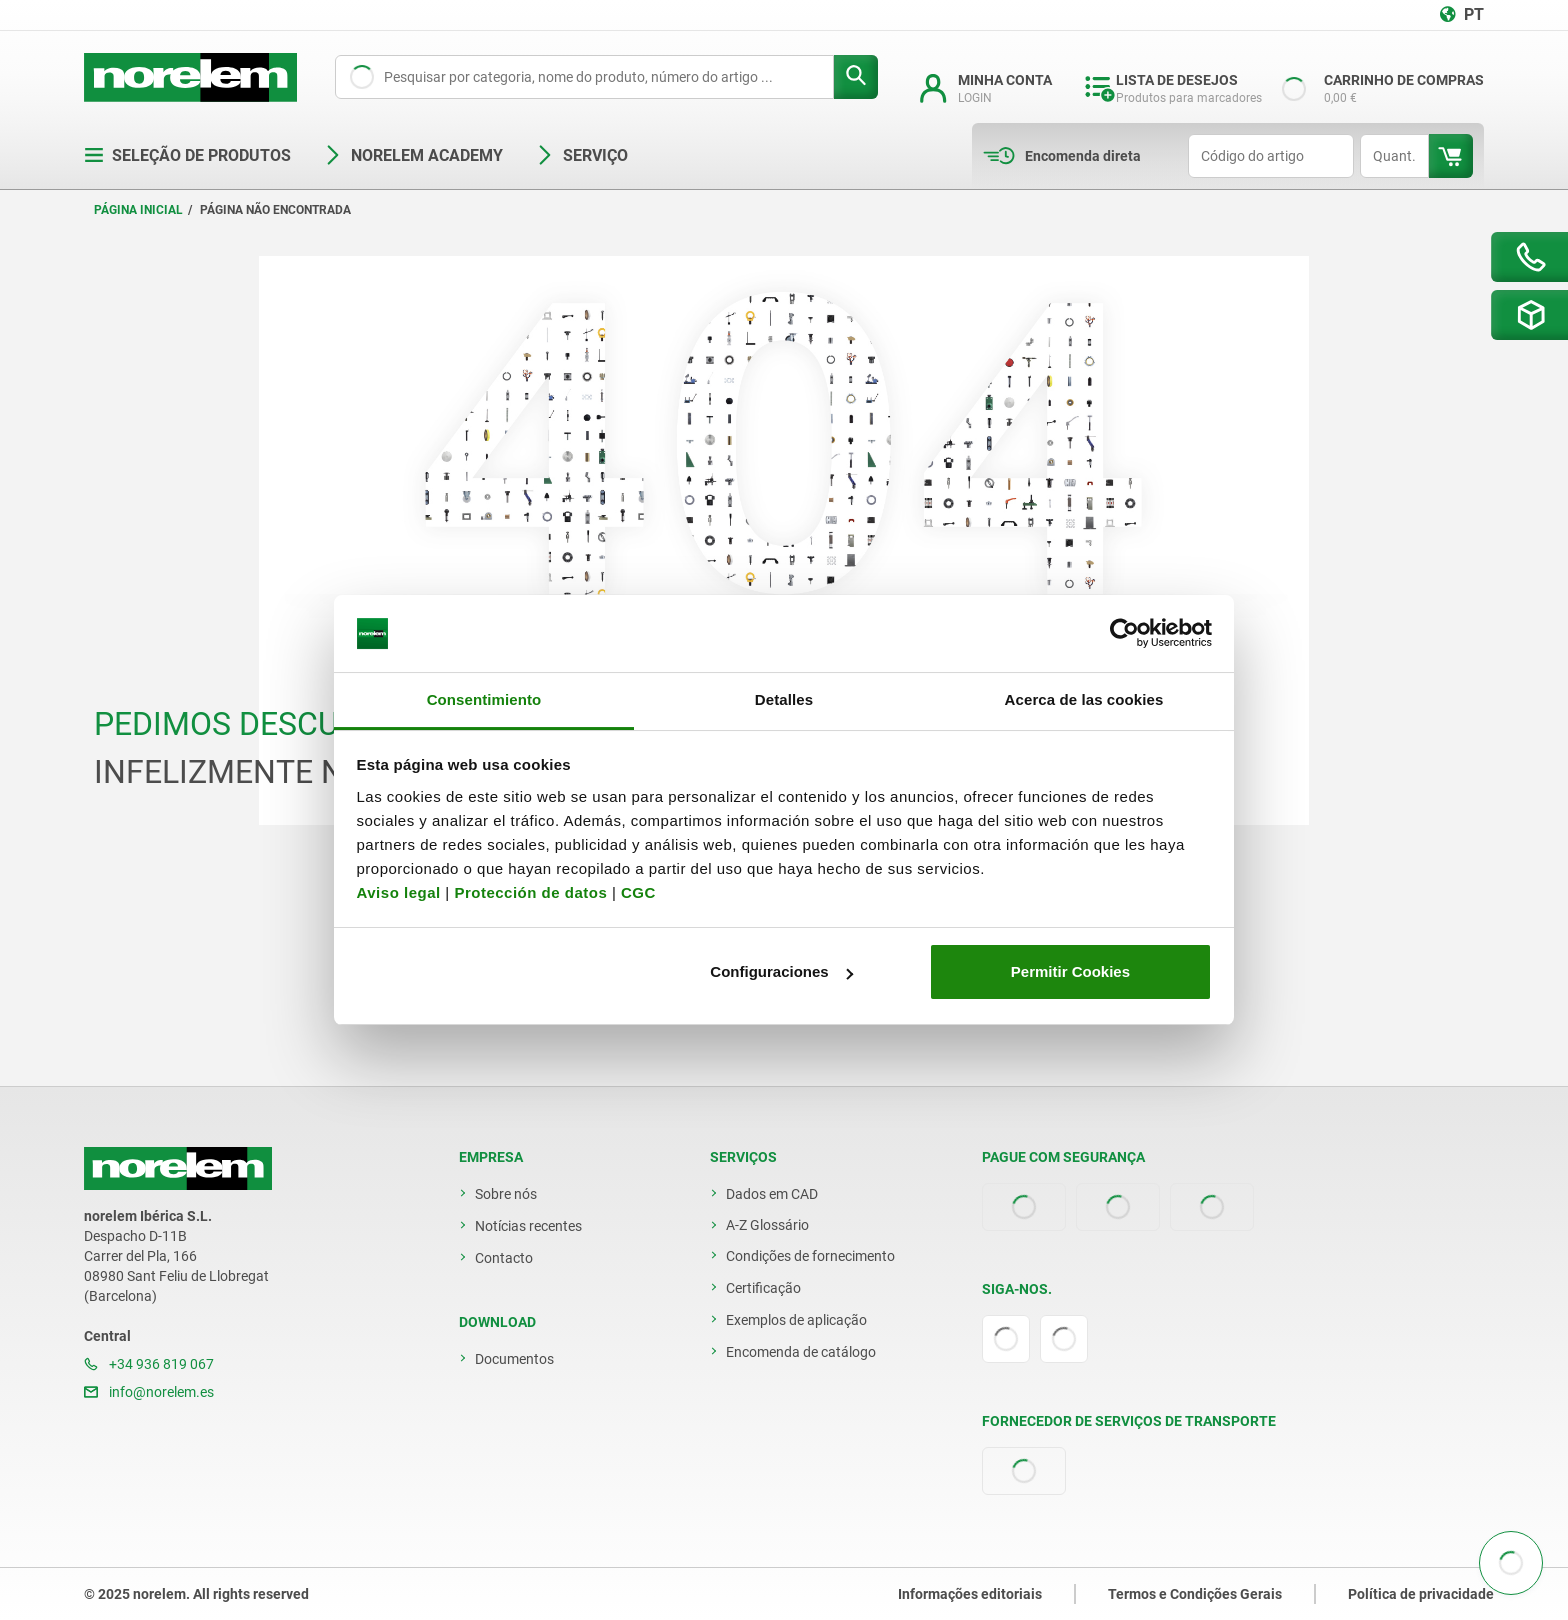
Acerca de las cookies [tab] (1084, 699)
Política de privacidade (1421, 1594)
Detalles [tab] (784, 699)
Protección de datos (530, 892)
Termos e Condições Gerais (1195, 1594)
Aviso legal (399, 892)
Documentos (514, 1359)
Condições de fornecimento (810, 1256)
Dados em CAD (772, 1194)
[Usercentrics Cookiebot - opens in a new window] (1124, 634)
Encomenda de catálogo (801, 1352)
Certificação (763, 1288)
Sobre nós (506, 1194)
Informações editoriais (970, 1594)
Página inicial (138, 210)
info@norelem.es (149, 1392)
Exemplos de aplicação (796, 1320)
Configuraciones (781, 971)
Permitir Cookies (1070, 971)
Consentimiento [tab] (484, 699)
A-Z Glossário (767, 1225)
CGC (638, 892)
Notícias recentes (528, 1226)
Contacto (504, 1258)
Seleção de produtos (187, 155)
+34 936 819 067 (149, 1364)
